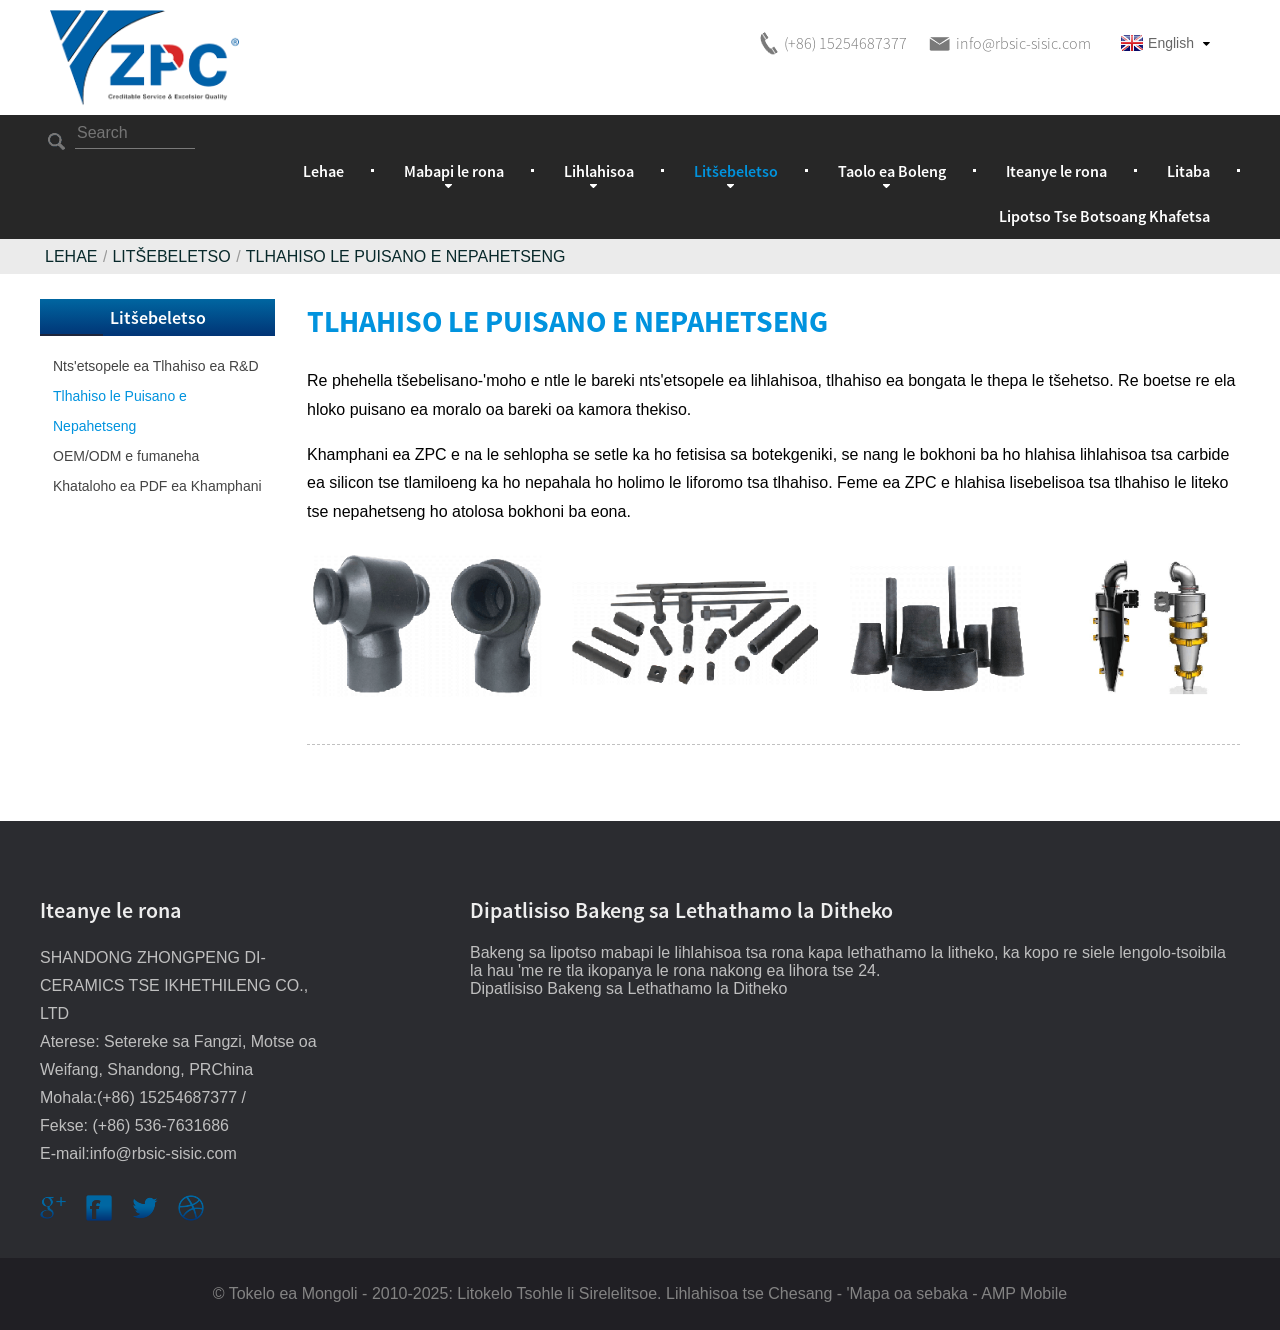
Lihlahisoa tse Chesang (749, 1293)
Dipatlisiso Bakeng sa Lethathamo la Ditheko (629, 988)
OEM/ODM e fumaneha (126, 456)
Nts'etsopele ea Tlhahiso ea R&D (156, 366)
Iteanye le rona (1056, 171)
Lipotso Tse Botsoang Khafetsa (1104, 216)
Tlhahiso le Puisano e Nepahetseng (406, 256)
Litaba (1188, 171)
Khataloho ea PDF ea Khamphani (157, 486)
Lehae (323, 171)
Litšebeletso (171, 256)
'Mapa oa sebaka (907, 1293)
